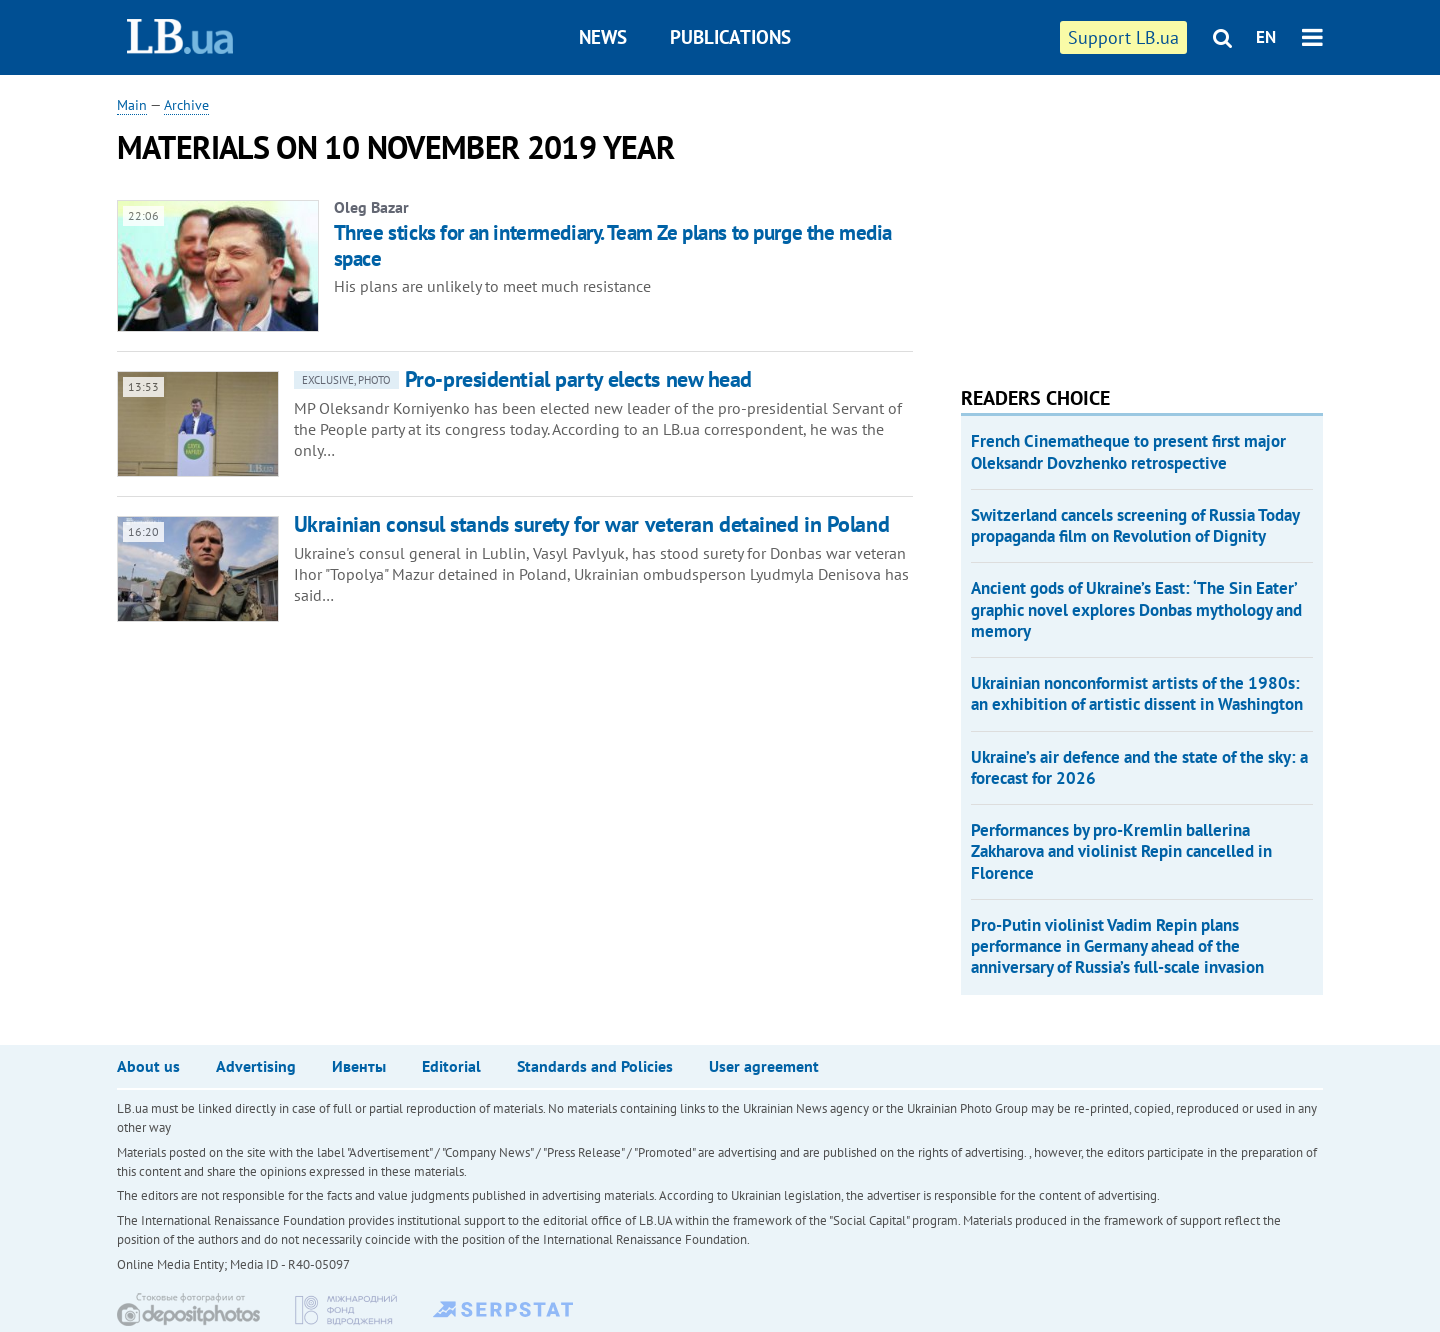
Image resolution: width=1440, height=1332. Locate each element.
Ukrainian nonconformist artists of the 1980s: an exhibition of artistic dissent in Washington (1137, 693)
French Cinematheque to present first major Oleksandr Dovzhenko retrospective (1128, 451)
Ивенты (359, 1066)
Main (132, 105)
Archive (186, 105)
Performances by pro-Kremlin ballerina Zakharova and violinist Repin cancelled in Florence (1121, 851)
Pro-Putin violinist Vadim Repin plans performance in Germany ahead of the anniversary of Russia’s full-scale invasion (1117, 946)
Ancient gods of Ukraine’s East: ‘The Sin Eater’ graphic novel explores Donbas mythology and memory (1136, 609)
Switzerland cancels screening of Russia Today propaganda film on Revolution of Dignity (1135, 525)
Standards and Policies (595, 1066)
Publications (730, 37)
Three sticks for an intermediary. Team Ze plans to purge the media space (613, 245)
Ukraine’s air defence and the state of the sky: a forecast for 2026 (1139, 767)
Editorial (451, 1066)
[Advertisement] (1111, 220)
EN (1266, 37)
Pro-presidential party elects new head (523, 379)
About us (148, 1066)
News (603, 37)
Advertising (256, 1066)
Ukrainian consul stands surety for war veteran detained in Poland (591, 524)
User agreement (764, 1066)
